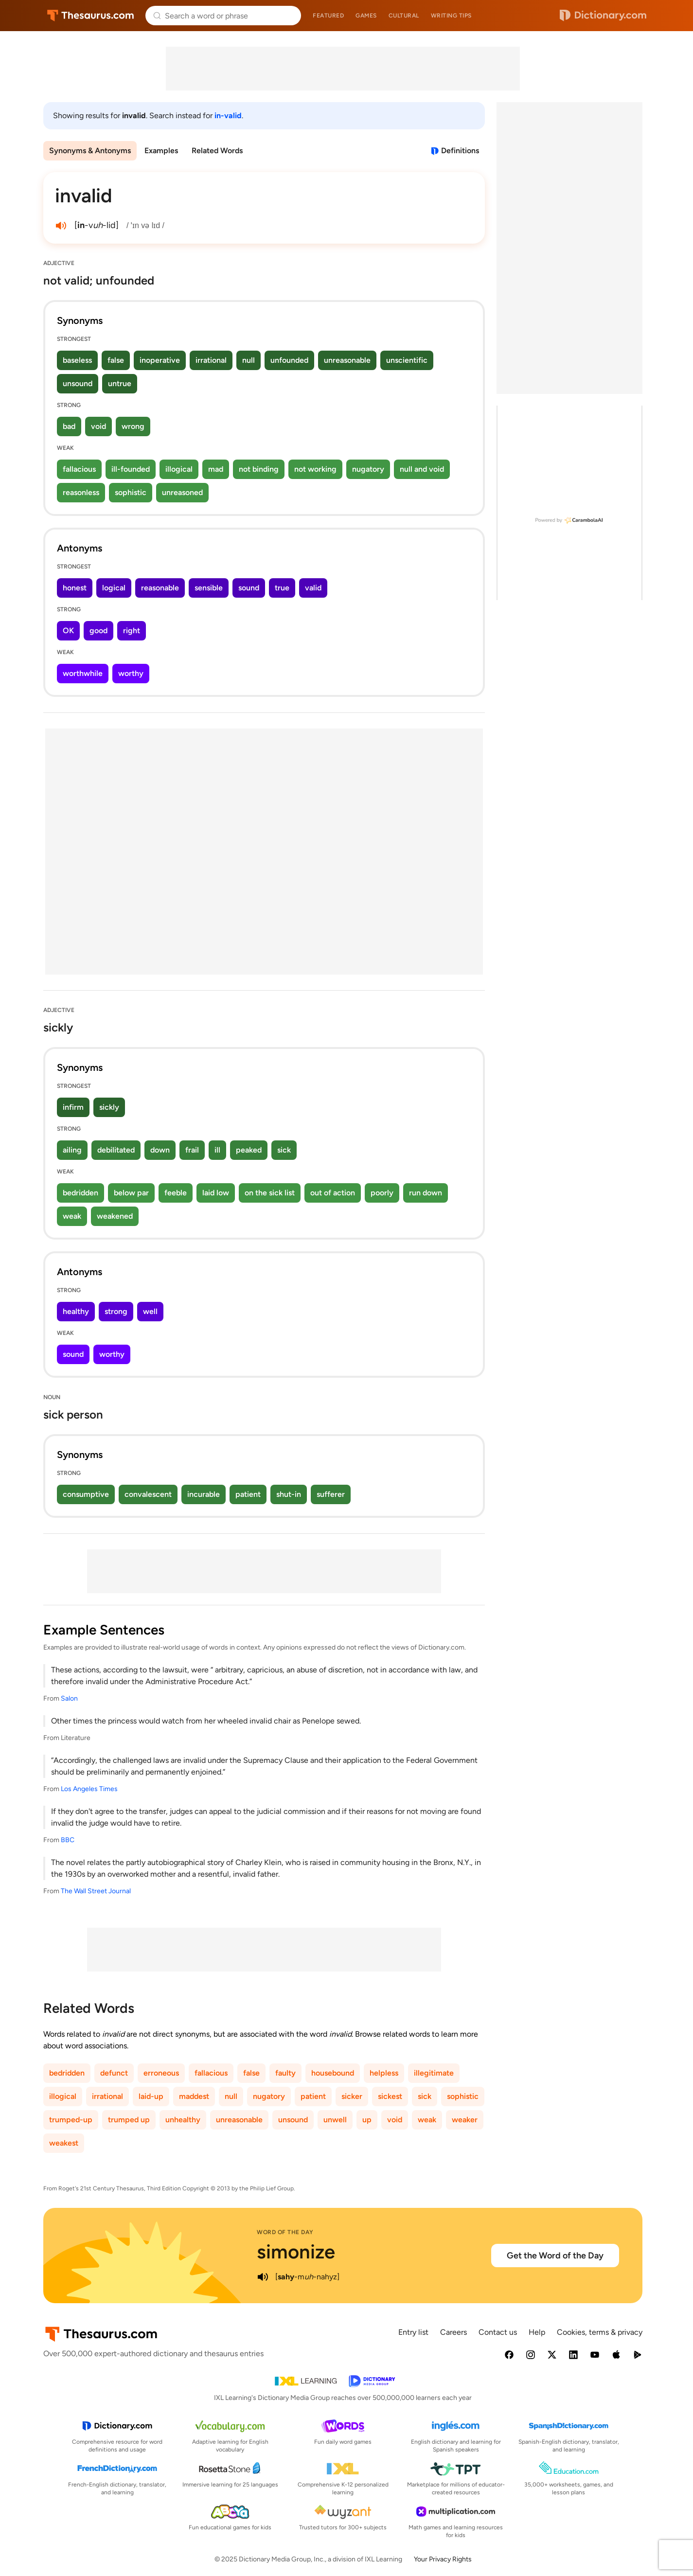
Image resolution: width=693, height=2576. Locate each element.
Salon (69, 1698)
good (98, 630)
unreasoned (182, 492)
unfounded (289, 360)
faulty (285, 2073)
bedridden (80, 1192)
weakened (115, 1216)
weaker (465, 2119)
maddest (194, 2096)
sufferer (331, 1494)
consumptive (86, 1494)
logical (113, 587)
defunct (114, 2073)
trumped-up (70, 2119)
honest (75, 587)
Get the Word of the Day (555, 2255)
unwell (335, 2119)
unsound (77, 383)
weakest (63, 2143)
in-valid (228, 115)
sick (284, 1150)
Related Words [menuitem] (217, 150)
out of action (332, 1192)
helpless (384, 2073)
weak (72, 1216)
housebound (332, 2073)
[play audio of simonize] (262, 2277)
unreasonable (347, 360)
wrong (133, 426)
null (248, 360)
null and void (422, 469)
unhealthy (182, 2119)
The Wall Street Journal (96, 1891)
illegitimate (434, 2073)
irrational (211, 360)
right (131, 630)
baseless (77, 360)
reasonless (81, 492)
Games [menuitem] (366, 15)
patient (248, 1494)
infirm (73, 1107)
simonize (296, 2251)
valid (313, 587)
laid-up (151, 2096)
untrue (119, 383)
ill (217, 1150)
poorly (382, 1192)
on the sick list (270, 1192)
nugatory (368, 469)
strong (116, 1311)
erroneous (161, 2073)
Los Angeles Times (89, 1789)
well (150, 1311)
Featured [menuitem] (328, 15)
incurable (203, 1494)
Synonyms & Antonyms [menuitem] (90, 150)
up (367, 2119)
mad (215, 469)
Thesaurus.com (90, 15)
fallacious (79, 469)
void (98, 426)
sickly (109, 1107)
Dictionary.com (603, 15)
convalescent (148, 1494)
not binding (259, 469)
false (115, 360)
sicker (351, 2096)
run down (425, 1192)
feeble (175, 1192)
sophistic (130, 492)
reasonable (160, 587)
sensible (209, 587)
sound (248, 587)
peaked (249, 1150)
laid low (215, 1192)
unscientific (406, 360)
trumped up (129, 2119)
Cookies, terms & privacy (599, 2332)
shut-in (288, 1494)
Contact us (498, 2332)
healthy (76, 1311)
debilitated (116, 1150)
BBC (67, 1840)
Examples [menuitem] (161, 150)
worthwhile (83, 673)
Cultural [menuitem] (404, 15)
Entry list (413, 2332)
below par (131, 1192)
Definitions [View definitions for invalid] (460, 150)
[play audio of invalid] (61, 225)
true (282, 587)
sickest (390, 2096)
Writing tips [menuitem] (451, 15)
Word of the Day (285, 2232)
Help (537, 2332)
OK (68, 630)
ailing (72, 1150)
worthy (130, 673)
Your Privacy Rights (443, 2559)
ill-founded (130, 469)
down (160, 1150)
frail (192, 1150)
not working (315, 469)
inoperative (160, 360)
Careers (453, 2332)
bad (69, 426)
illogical (179, 469)
